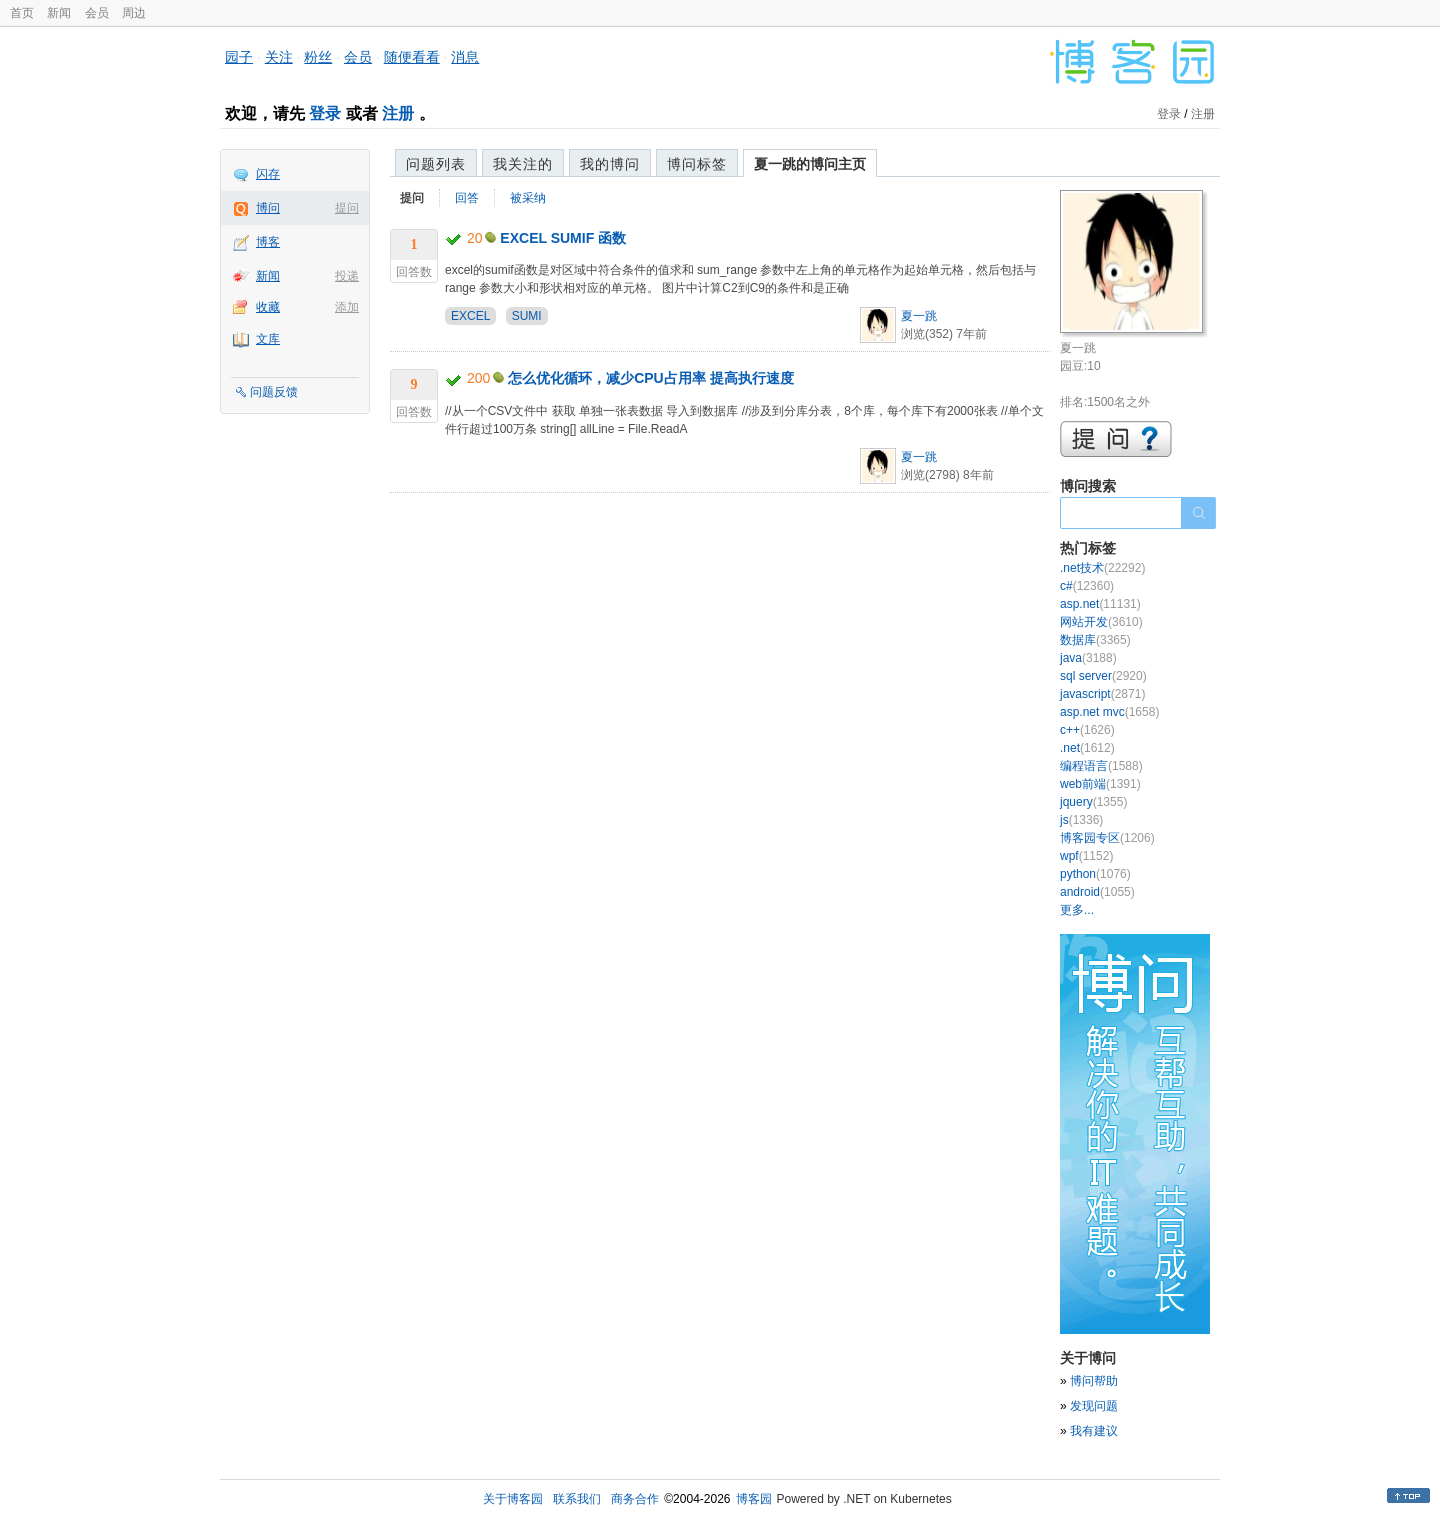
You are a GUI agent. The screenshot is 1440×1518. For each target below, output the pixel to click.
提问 (347, 208)
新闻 (59, 13)
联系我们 (577, 1499)
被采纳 (528, 198)
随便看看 (412, 57)
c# (1087, 586)
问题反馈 (274, 392)
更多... (1077, 910)
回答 (467, 198)
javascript (1102, 694)
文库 (268, 339)
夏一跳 (919, 316)
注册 (398, 113)
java (1088, 658)
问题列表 (436, 164)
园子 (239, 57)
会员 (97, 13)
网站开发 (1101, 622)
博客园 (754, 1499)
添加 (347, 307)
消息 (465, 57)
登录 (325, 113)
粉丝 (318, 57)
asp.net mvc (1109, 712)
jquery (1093, 802)
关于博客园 (513, 1499)
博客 (268, 242)
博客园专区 (1107, 838)
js (1081, 820)
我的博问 (610, 164)
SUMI (527, 316)
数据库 (1095, 640)
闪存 (268, 174)
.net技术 (1102, 568)
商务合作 (635, 1499)
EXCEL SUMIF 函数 (563, 238)
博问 (268, 208)
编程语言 (1101, 766)
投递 (347, 276)
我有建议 (1094, 1431)
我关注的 (523, 164)
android (1097, 892)
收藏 (268, 307)
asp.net (1100, 604)
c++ (1087, 730)
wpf (1086, 856)
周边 (134, 13)
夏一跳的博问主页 (810, 164)
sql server (1103, 676)
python (1095, 874)
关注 (279, 57)
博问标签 (697, 164)
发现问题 (1094, 1406)
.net (1087, 748)
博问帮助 (1094, 1381)
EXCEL (470, 316)
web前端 (1100, 784)
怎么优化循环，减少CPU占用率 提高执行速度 (650, 378)
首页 (22, 13)
